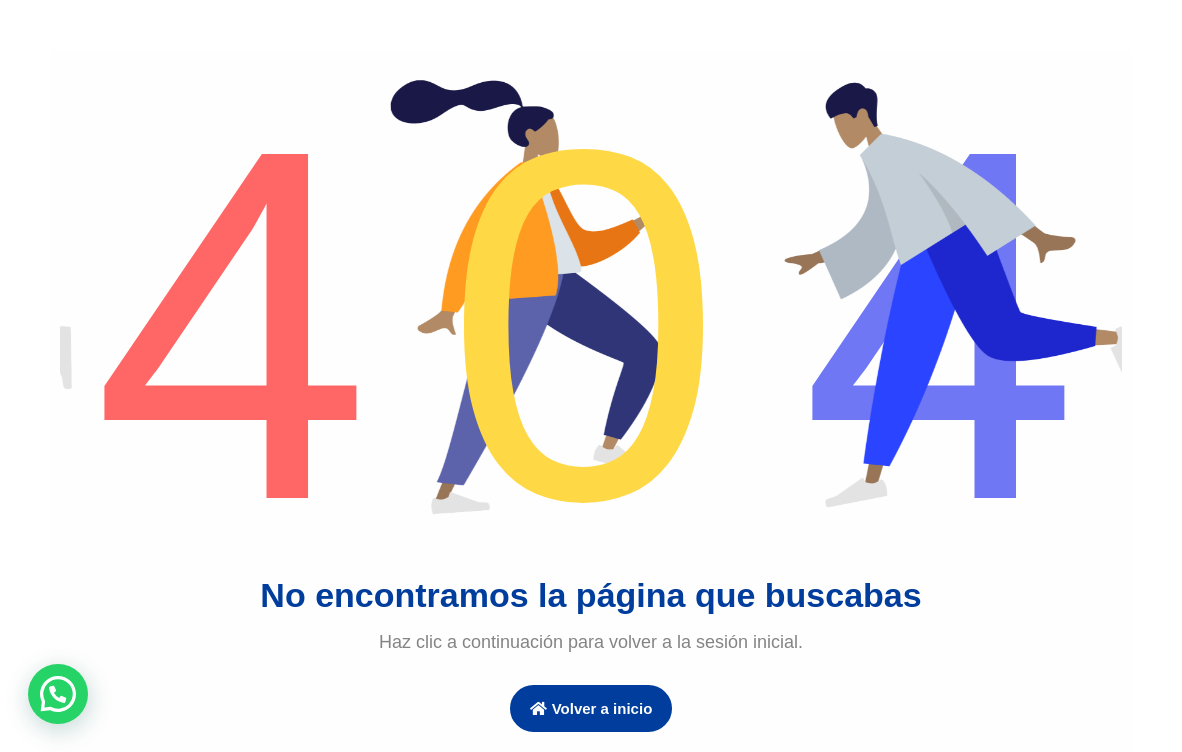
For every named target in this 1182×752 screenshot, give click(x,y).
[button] (58, 694)
